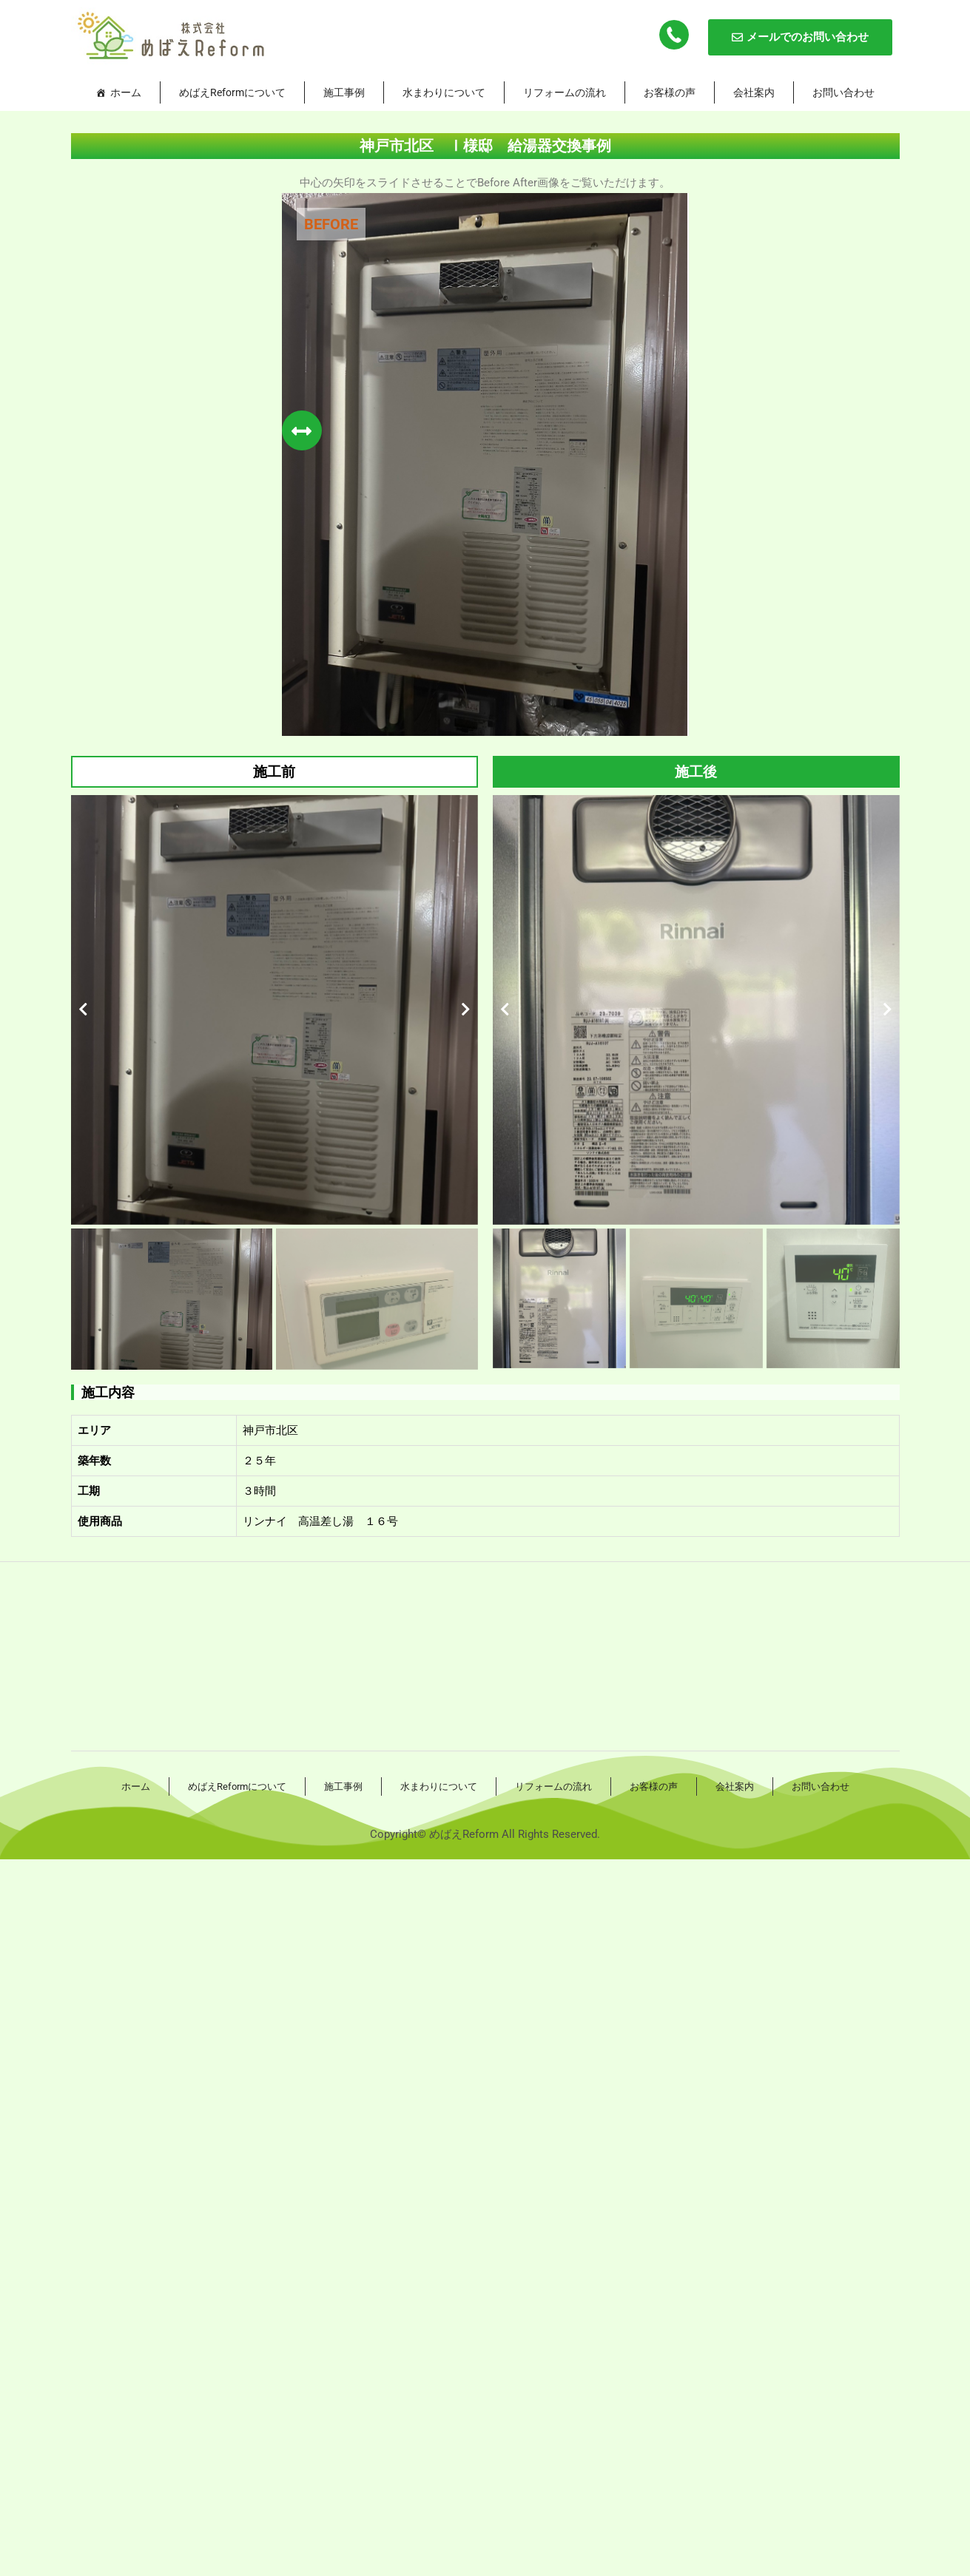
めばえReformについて (232, 92)
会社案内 (754, 92)
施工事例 (344, 92)
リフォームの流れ (564, 92)
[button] (83, 1009)
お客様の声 (669, 92)
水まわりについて (444, 92)
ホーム (125, 92)
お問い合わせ (843, 92)
